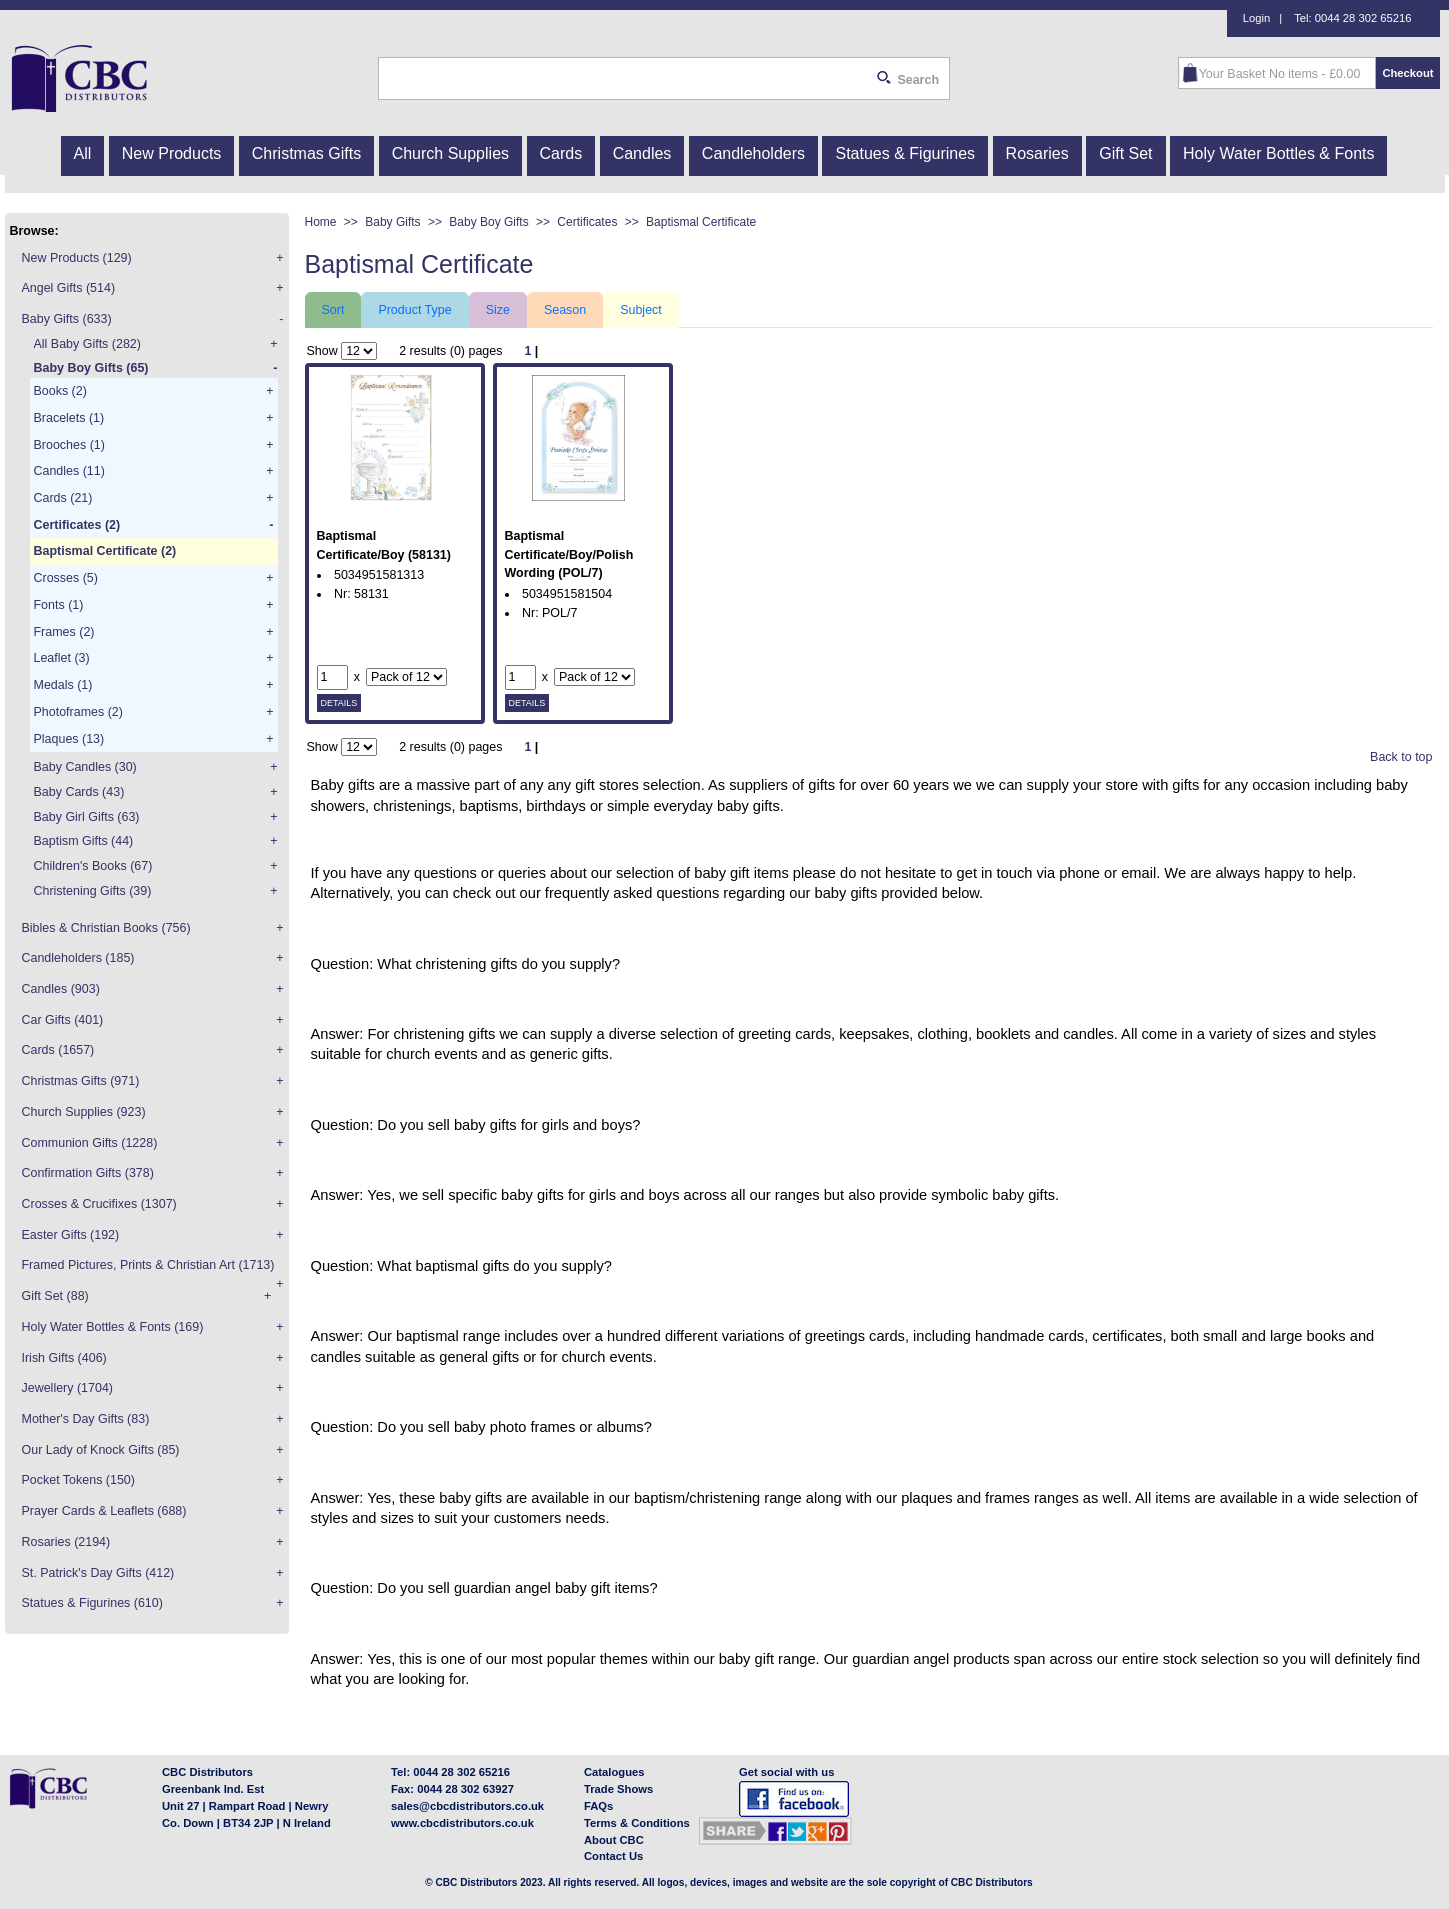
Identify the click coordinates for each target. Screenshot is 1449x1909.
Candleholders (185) (78, 958)
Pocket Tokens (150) (78, 1480)
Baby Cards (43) (79, 792)
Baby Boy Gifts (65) (91, 368)
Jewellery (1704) (67, 1388)
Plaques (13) (69, 739)
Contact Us (613, 1856)
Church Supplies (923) (84, 1112)
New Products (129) (77, 258)
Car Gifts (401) (63, 1020)
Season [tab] (565, 310)
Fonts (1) (59, 605)
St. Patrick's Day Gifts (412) (98, 1573)
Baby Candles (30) (85, 767)
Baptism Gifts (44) (84, 841)
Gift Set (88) (55, 1296)
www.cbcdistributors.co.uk (462, 1823)
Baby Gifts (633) (67, 319)
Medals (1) (63, 685)
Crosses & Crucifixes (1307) (99, 1204)
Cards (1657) (58, 1050)
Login (1256, 18)
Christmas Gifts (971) (81, 1081)
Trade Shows (618, 1789)
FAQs (598, 1806)
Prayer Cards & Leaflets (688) (104, 1511)
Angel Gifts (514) (69, 288)
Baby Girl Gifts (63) (87, 817)
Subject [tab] (641, 310)
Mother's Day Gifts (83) (86, 1419)
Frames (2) (64, 632)
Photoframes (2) (78, 712)
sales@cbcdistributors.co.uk (467, 1806)
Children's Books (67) (93, 866)
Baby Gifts (403, 222)
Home (331, 222)
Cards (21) (63, 498)
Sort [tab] (333, 310)
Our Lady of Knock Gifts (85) (101, 1450)
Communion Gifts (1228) (90, 1143)
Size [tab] (498, 310)
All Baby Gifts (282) (87, 344)
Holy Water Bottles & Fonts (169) (113, 1327)
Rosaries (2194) (66, 1542)
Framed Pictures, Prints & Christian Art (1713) (148, 1265)
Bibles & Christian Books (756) (106, 928)
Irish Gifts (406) (64, 1358)
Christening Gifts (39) (93, 891)
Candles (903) (61, 989)
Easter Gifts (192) (71, 1235)
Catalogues (614, 1772)
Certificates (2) (77, 525)
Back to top (1401, 757)
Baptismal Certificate (701, 222)
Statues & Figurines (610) (92, 1603)
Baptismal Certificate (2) (105, 551)
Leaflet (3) (62, 658)
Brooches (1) (69, 445)
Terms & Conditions (637, 1823)
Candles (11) (69, 471)
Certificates (597, 222)
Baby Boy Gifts (499, 222)
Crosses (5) (66, 578)
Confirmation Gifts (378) (88, 1173)
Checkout (1407, 73)
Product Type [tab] (414, 310)
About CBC (614, 1840)
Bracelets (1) (69, 418)
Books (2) (60, 391)
